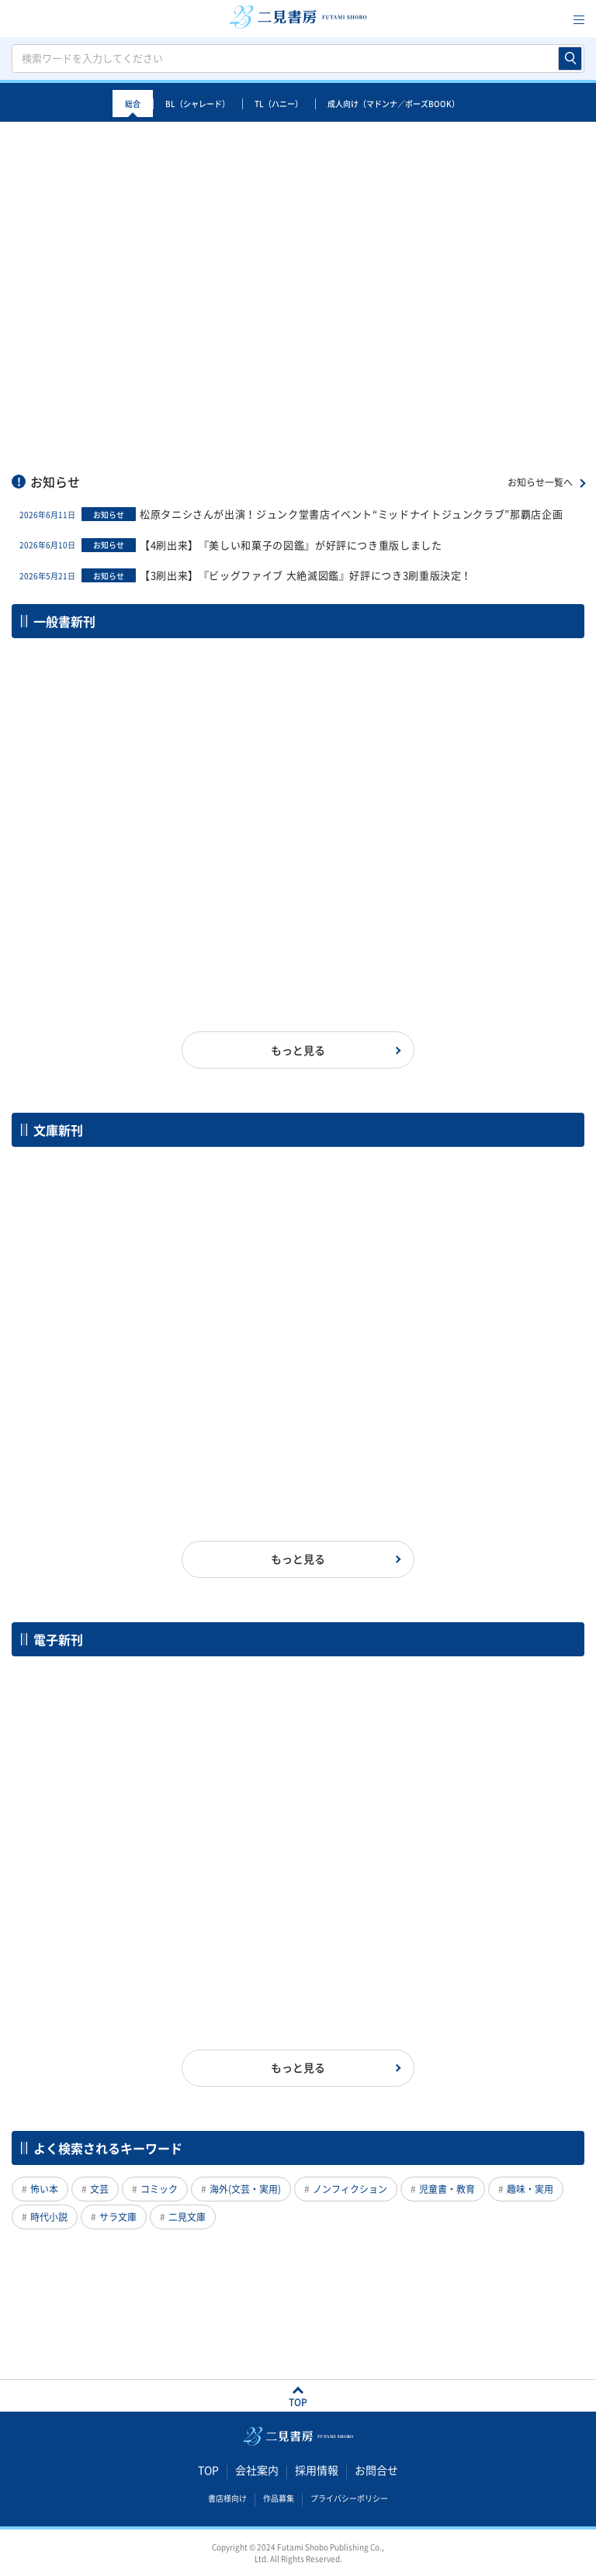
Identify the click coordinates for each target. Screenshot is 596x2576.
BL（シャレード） (197, 103)
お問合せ (376, 2470)
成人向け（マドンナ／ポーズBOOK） (393, 103)
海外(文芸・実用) (245, 2189)
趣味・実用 (530, 2189)
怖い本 (44, 2189)
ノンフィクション (350, 2189)
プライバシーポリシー (349, 2498)
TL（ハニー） (279, 103)
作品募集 (278, 2498)
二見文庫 (187, 2217)
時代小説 (49, 2217)
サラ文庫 (118, 2217)
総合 (132, 103)
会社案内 (257, 2470)
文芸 (99, 2189)
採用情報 (316, 2470)
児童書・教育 (447, 2189)
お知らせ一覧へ (540, 482)
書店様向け (227, 2498)
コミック (159, 2189)
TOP (208, 2470)
